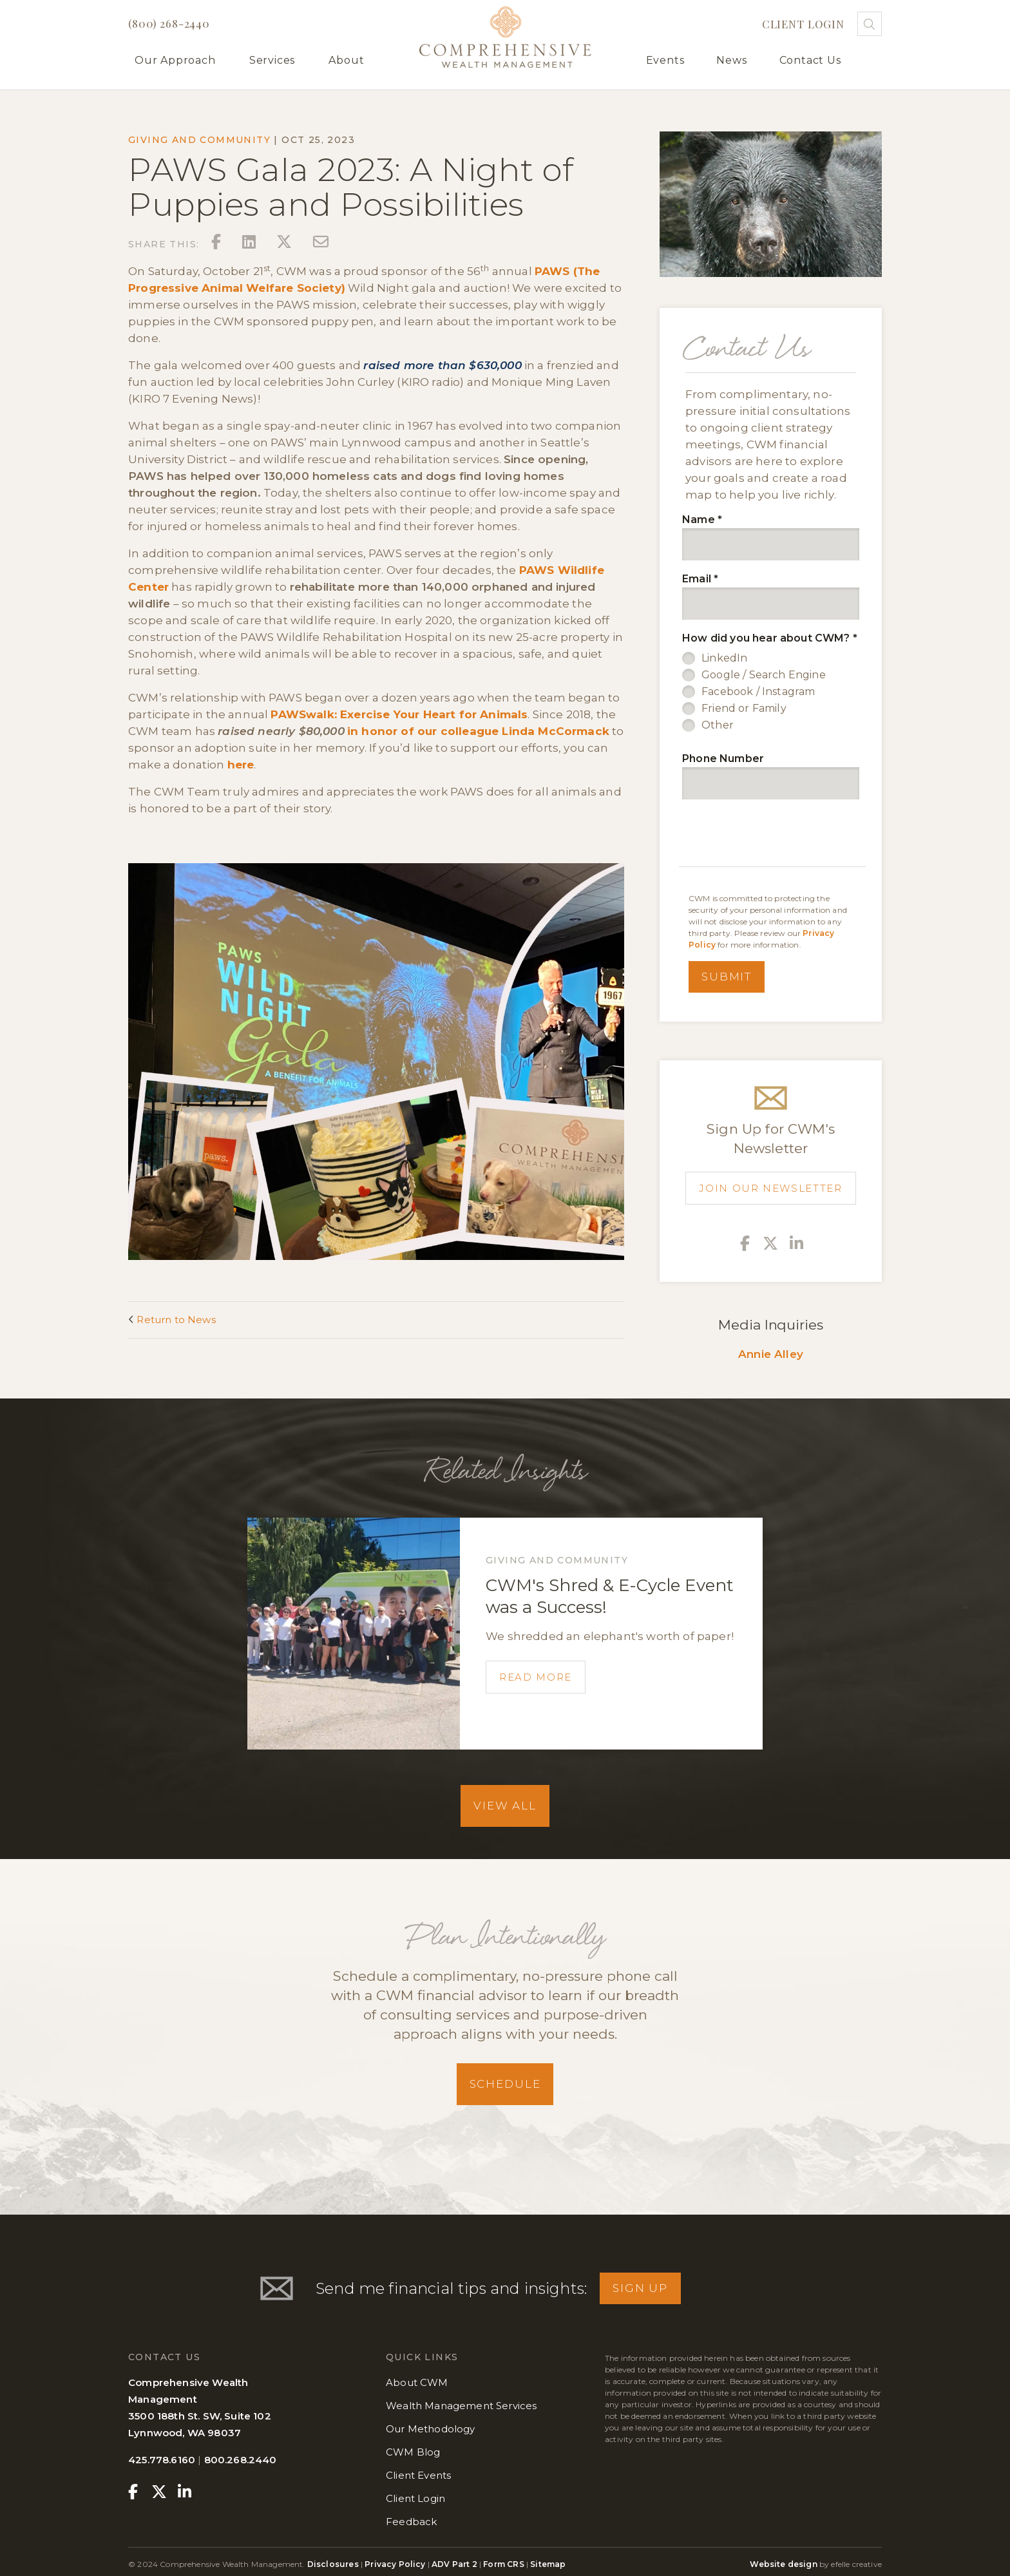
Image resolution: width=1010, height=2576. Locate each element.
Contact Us (810, 60)
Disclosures (334, 2564)
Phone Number (723, 758)
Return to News (172, 1319)
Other (717, 725)
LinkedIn (724, 658)
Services (272, 60)
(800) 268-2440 (169, 23)
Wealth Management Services (461, 2405)
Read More (535, 1677)
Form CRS (503, 2564)
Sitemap (548, 2564)
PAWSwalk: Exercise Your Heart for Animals (399, 714)
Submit (726, 976)
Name (702, 519)
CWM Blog (413, 2452)
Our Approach (175, 60)
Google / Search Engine (763, 675)
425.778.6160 (161, 2460)
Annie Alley (770, 1354)
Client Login (803, 24)
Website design (783, 2564)
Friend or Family (743, 708)
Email (700, 579)
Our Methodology (430, 2429)
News (731, 60)
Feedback (411, 2521)
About (346, 60)
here (240, 764)
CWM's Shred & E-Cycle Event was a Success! (610, 1596)
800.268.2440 (240, 2460)
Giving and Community (199, 140)
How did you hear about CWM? (769, 638)
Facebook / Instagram (758, 691)
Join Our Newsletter (770, 1188)
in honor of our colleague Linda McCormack (478, 731)
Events (665, 60)
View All (505, 1805)
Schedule (505, 2083)
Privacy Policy (395, 2564)
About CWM (417, 2382)
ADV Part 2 (454, 2564)
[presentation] (774, 835)
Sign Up (640, 2288)
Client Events (418, 2475)
